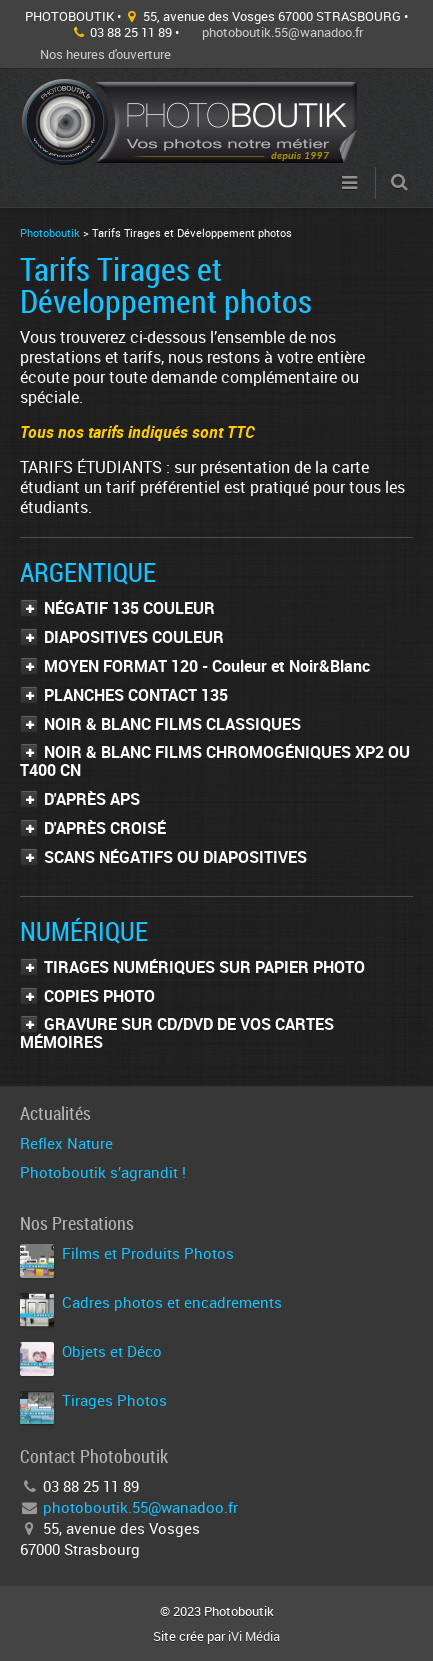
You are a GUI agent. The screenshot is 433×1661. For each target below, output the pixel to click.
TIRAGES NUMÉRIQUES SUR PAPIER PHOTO (204, 967)
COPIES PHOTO (99, 996)
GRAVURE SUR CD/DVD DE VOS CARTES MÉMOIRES (177, 1033)
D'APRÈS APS (92, 799)
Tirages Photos (114, 1400)
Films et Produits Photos (148, 1253)
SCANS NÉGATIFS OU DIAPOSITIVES (175, 857)
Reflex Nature (66, 1143)
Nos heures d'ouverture (105, 54)
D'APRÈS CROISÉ (105, 828)
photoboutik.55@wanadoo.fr (282, 32)
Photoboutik (50, 232)
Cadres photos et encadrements (172, 1302)
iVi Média (254, 1636)
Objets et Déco (112, 1351)
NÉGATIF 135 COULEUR (129, 608)
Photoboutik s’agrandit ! (103, 1172)
